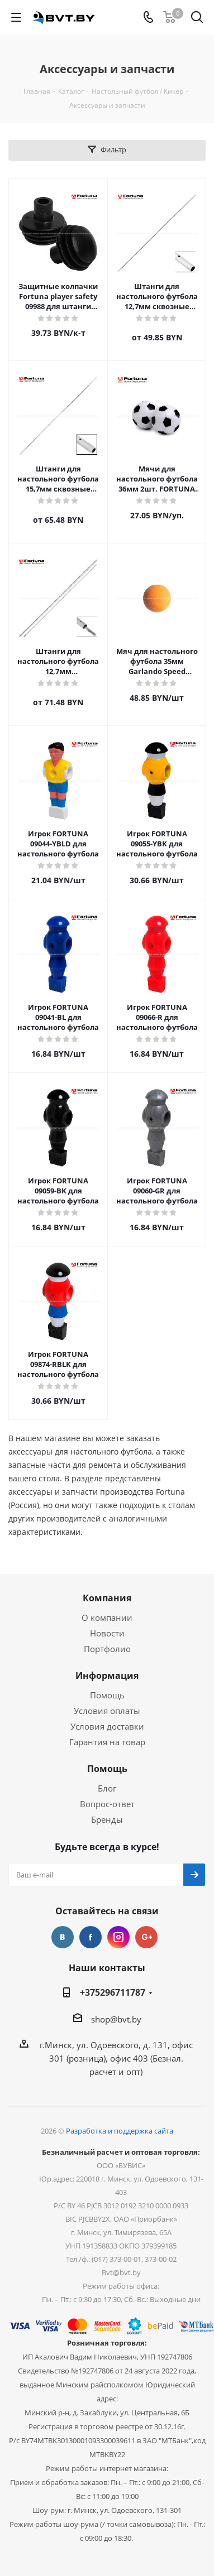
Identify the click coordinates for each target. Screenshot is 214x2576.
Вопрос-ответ (107, 1803)
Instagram (118, 1937)
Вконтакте (62, 1937)
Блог (107, 1788)
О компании (107, 1617)
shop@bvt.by (116, 2019)
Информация (107, 1675)
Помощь (107, 1695)
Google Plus (146, 1937)
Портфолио (107, 1648)
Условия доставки (107, 1726)
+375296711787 (112, 1992)
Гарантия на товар (107, 1741)
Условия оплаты (107, 1710)
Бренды (107, 1819)
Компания (107, 1598)
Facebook (90, 1937)
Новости (107, 1633)
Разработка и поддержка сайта (119, 2131)
